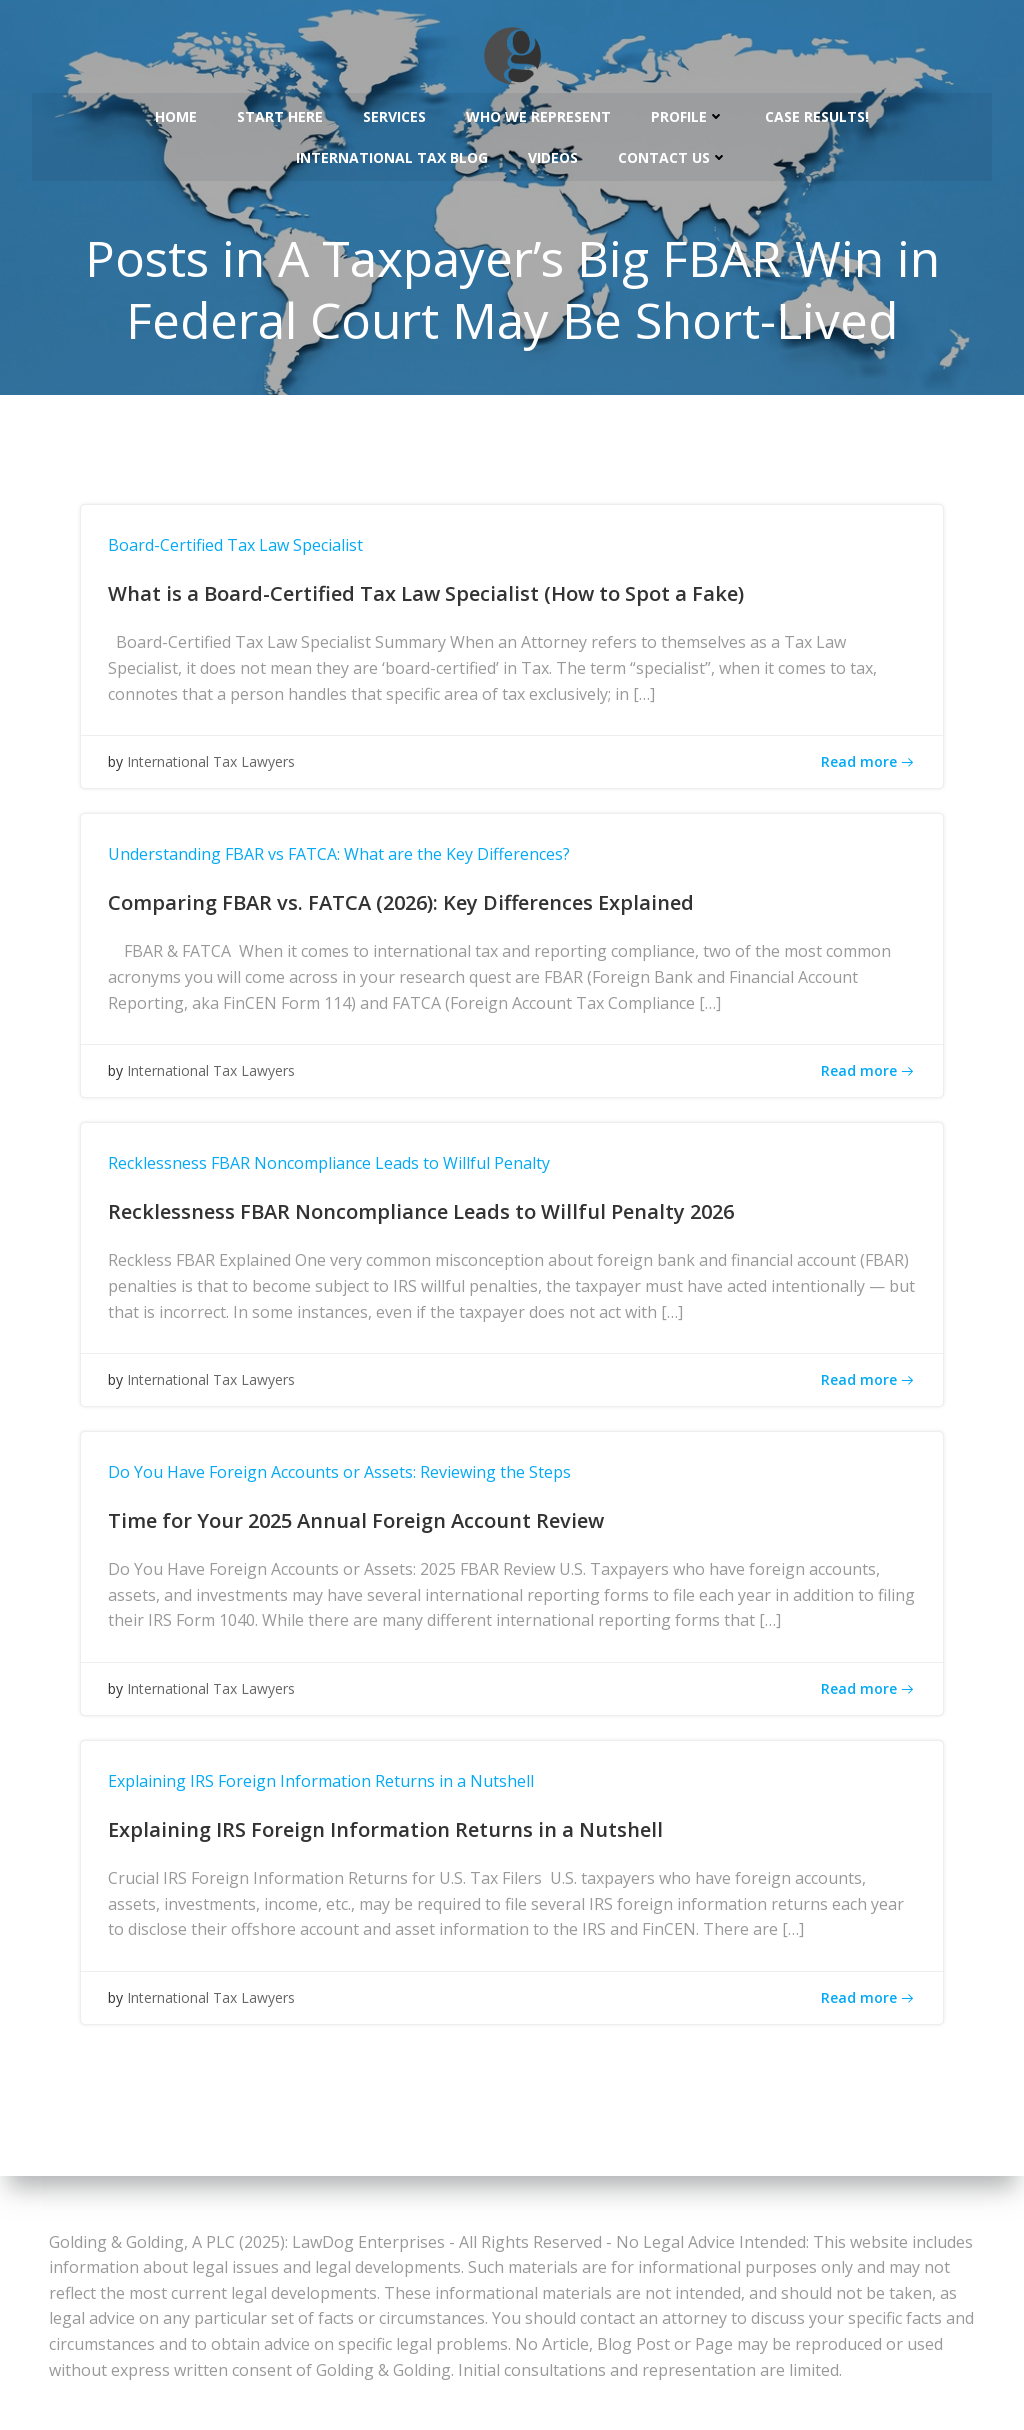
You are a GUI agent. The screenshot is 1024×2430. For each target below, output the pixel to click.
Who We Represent (538, 110)
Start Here (280, 110)
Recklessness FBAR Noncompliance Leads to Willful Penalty (337, 1172)
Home (176, 110)
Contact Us (673, 151)
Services (394, 110)
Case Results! (817, 110)
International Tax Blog (392, 151)
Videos (553, 151)
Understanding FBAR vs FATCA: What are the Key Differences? (347, 863)
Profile (688, 110)
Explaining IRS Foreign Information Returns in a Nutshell (329, 1790)
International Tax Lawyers (219, 774)
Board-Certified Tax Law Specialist (243, 554)
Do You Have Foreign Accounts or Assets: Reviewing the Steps (347, 1481)
